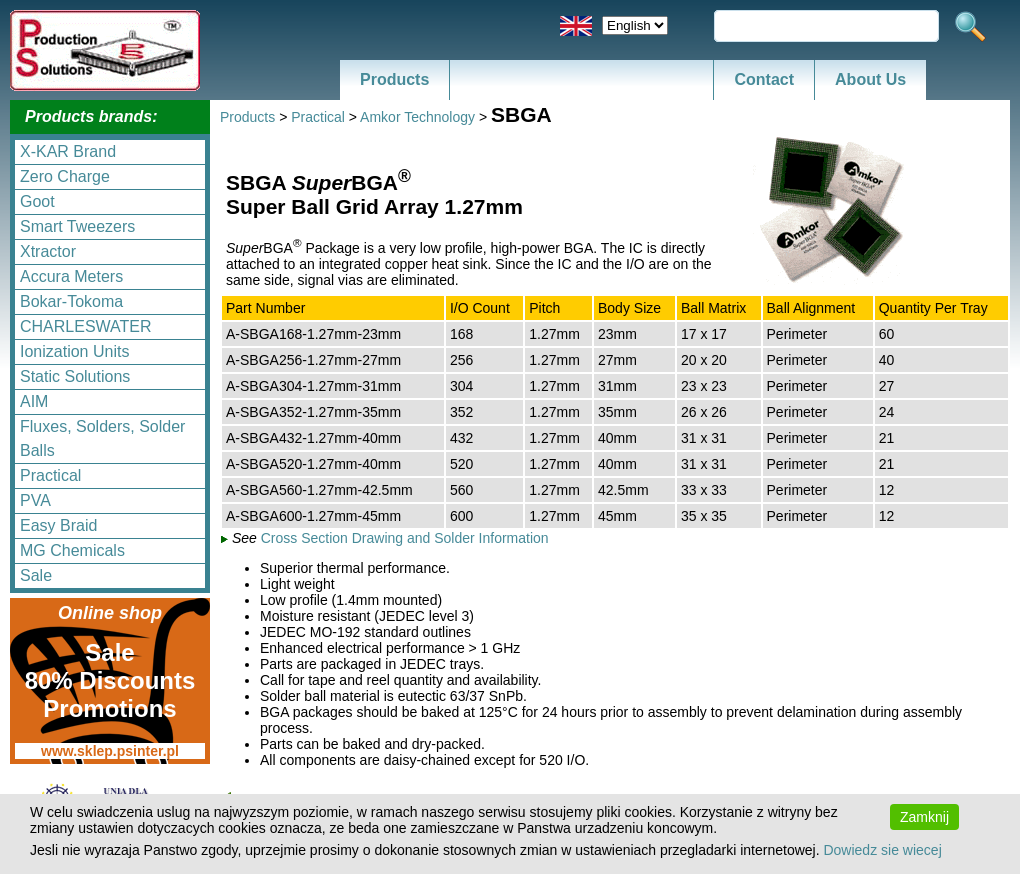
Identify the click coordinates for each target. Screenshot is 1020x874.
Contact (764, 79)
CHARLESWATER (86, 326)
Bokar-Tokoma (71, 301)
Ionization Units (74, 351)
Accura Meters (71, 276)
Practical (50, 475)
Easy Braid (58, 525)
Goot (37, 201)
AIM (34, 401)
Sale (36, 575)
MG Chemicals (72, 550)
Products (394, 79)
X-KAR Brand (68, 151)
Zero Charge (65, 176)
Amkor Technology (417, 117)
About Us (870, 79)
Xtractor (48, 251)
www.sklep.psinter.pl (110, 751)
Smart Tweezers (77, 226)
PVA (35, 500)
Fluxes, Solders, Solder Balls (102, 438)
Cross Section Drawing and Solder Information (405, 538)
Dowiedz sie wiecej (882, 850)
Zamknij (924, 817)
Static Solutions (75, 376)
